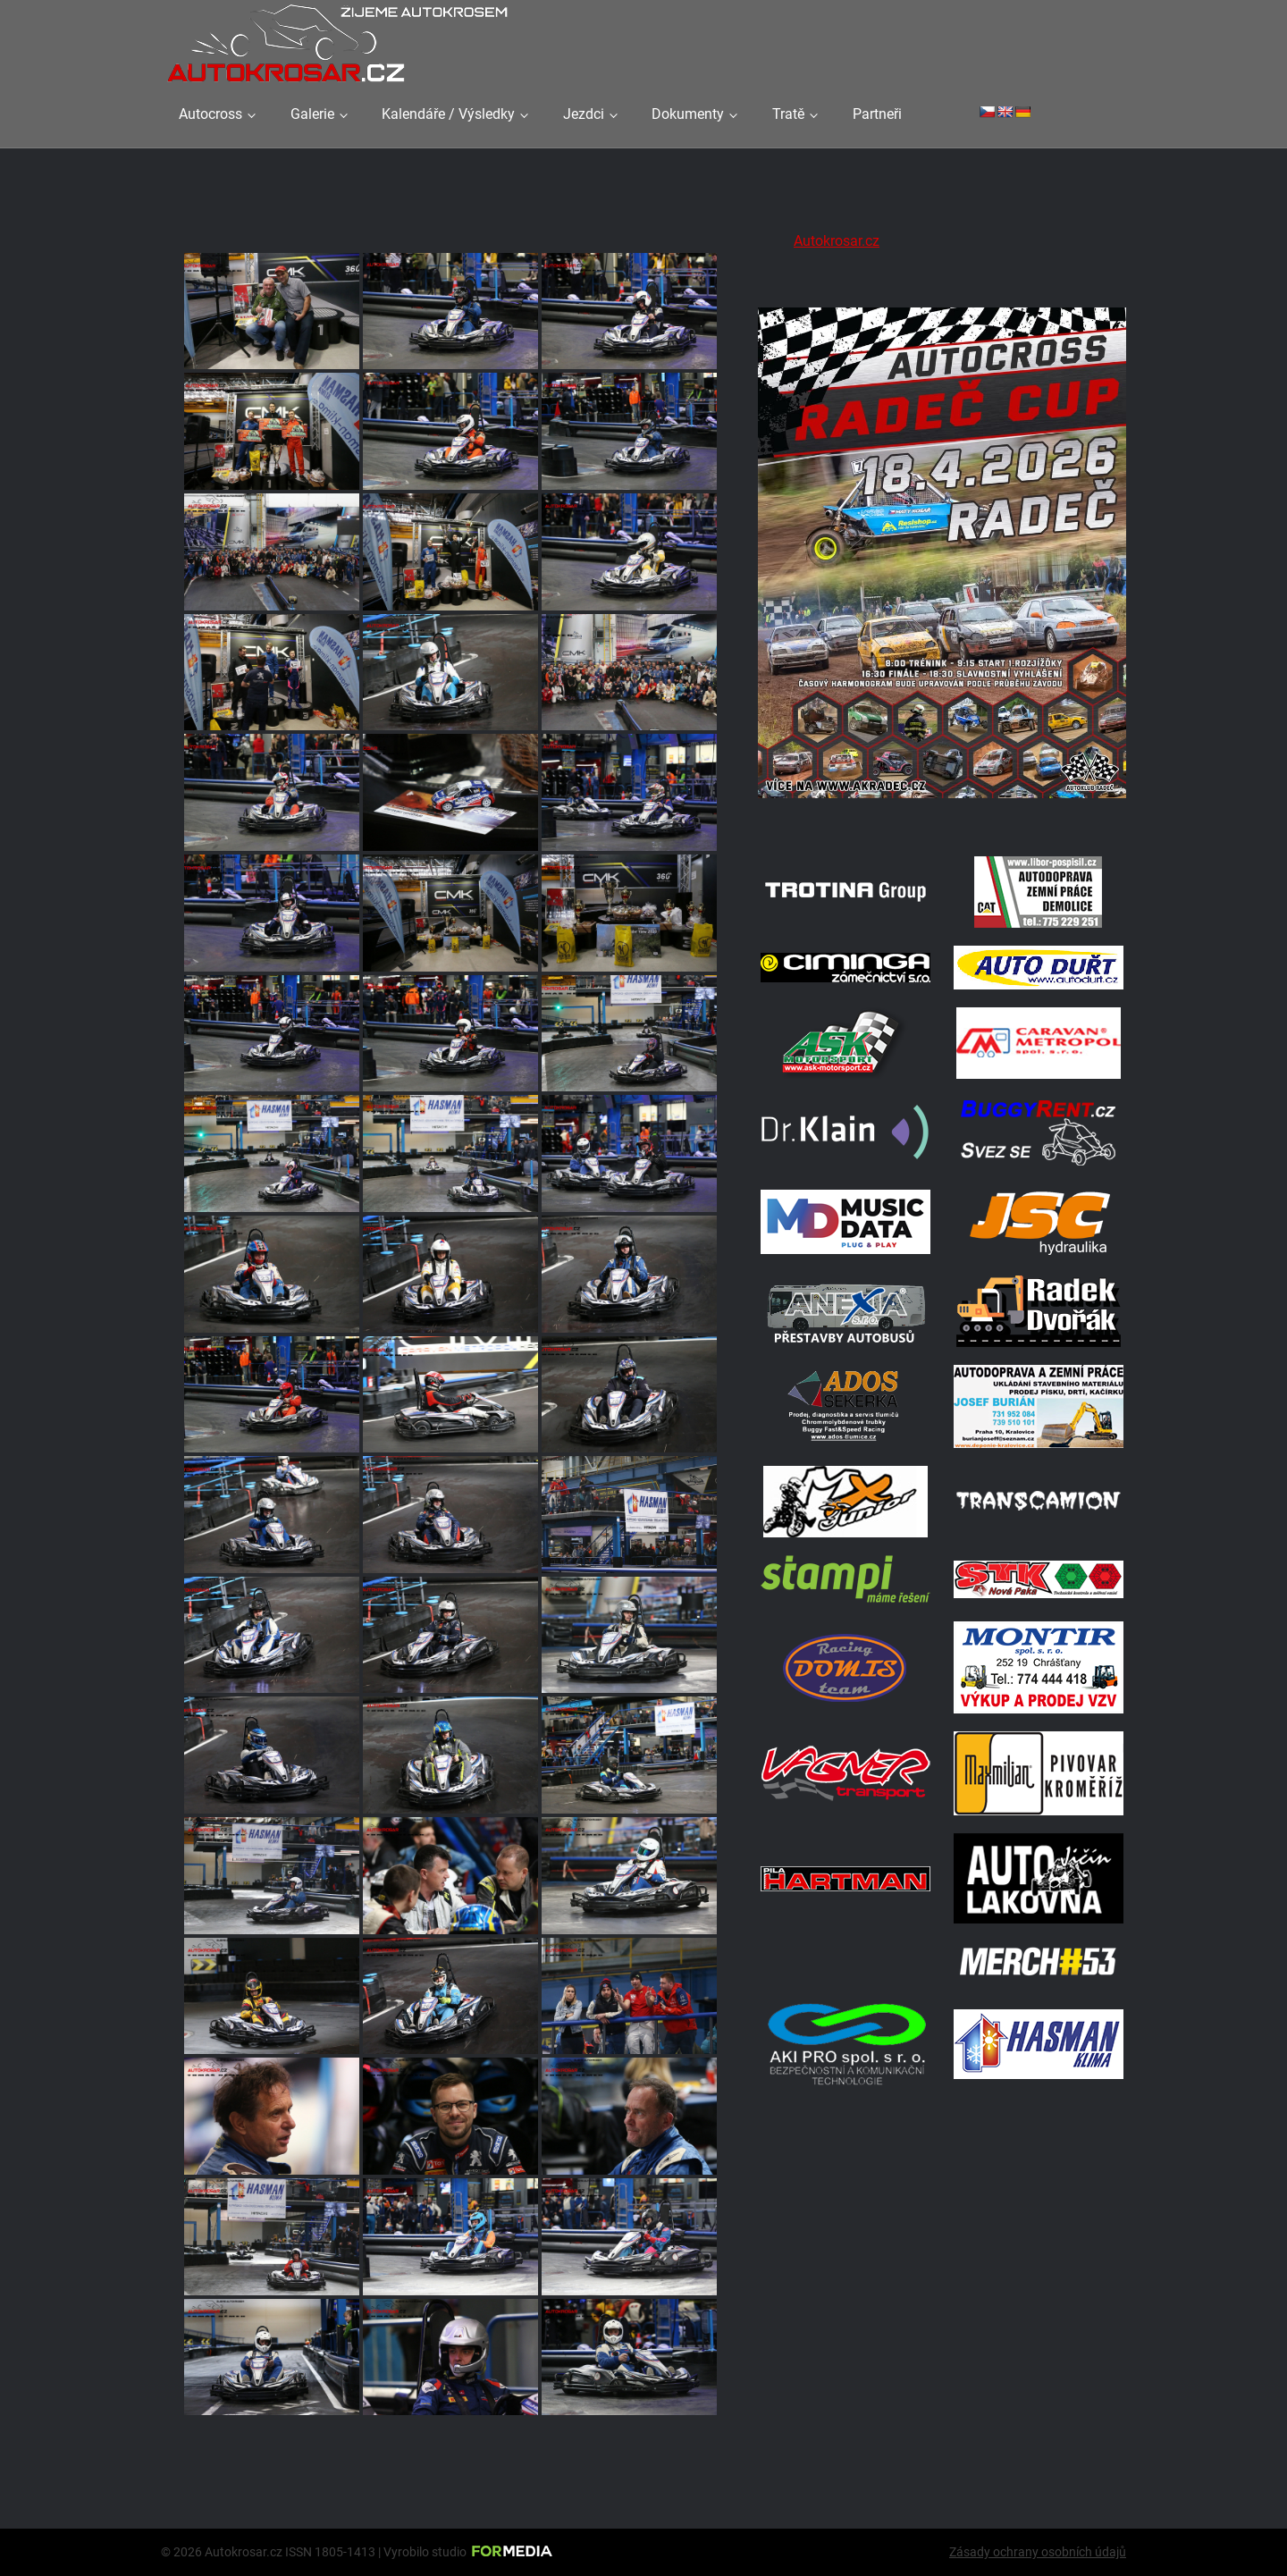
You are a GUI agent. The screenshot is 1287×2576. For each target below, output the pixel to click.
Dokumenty (688, 113)
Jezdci (583, 113)
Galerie (312, 113)
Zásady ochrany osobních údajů (1037, 2552)
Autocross (210, 113)
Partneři (877, 113)
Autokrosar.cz (836, 240)
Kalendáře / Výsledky (448, 113)
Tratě (788, 113)
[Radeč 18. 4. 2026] (942, 815)
